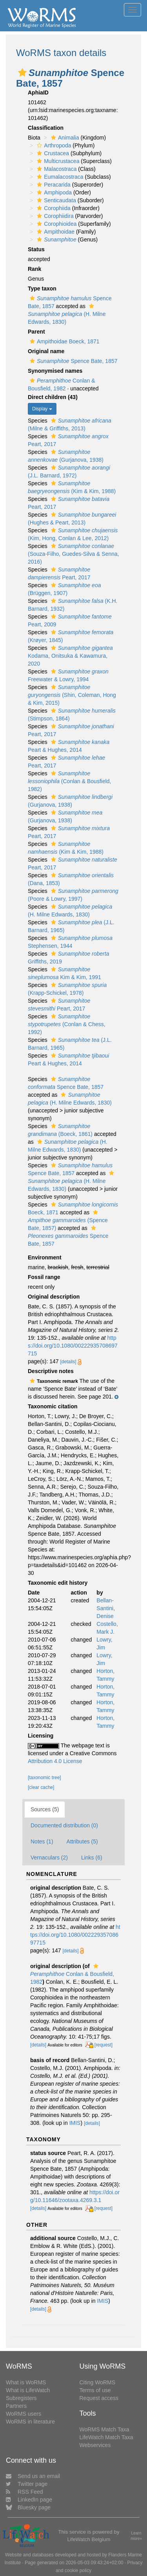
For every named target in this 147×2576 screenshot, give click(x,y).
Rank (34, 269)
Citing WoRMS (98, 2382)
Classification (46, 128)
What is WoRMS (26, 2382)
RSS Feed (24, 2492)
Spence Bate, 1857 (73, 361)
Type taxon (42, 288)
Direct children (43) (53, 397)
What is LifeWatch (28, 2390)
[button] (22, 72)
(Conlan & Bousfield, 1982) (69, 781)
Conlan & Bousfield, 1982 (72, 1974)
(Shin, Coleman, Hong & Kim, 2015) (72, 695)
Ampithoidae (54, 232)
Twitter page (26, 2484)
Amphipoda (53, 192)
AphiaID (38, 92)
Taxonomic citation (53, 1406)
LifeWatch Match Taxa (106, 2437)
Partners (16, 2406)
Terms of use (95, 2390)
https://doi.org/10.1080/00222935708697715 (73, 1346)
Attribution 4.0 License (55, 1761)
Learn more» (136, 2536)
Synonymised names (55, 371)
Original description (54, 1296)
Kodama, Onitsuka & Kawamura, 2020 (70, 656)
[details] (68, 1361)
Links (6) (91, 1857)
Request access (99, 2398)
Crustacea (52, 153)
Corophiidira (54, 216)
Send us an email (33, 2476)
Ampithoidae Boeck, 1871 (64, 341)
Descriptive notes (51, 1371)
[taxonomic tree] (44, 1777)
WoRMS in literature (30, 2421)
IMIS (75, 2123)
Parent (36, 331)
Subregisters (21, 2398)
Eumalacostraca (59, 177)
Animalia (64, 137)
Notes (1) (42, 1841)
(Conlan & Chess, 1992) (66, 1024)
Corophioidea (55, 224)
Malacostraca (55, 169)
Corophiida (53, 208)
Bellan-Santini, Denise (105, 1608)
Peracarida (53, 184)
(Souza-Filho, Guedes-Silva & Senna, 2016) (73, 554)
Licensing (40, 1735)
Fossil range (44, 1277)
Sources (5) (45, 1809)
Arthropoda (53, 145)
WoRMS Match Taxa (104, 2429)
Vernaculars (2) (49, 1857)
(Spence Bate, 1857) (68, 1220)
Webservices (95, 2445)
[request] (103, 2045)
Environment (45, 1257)
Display (42, 409)
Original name (46, 351)
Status (36, 249)
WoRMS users (23, 2414)
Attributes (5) (82, 1841)
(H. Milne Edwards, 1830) (66, 314)
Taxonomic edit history (57, 1583)
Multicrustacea (57, 161)
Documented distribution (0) (64, 1825)
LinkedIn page (29, 2499)
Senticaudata (55, 200)
